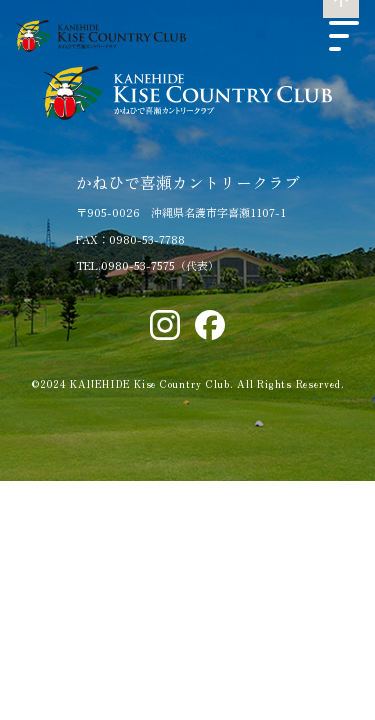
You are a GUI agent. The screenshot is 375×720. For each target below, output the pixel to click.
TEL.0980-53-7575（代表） (147, 265)
